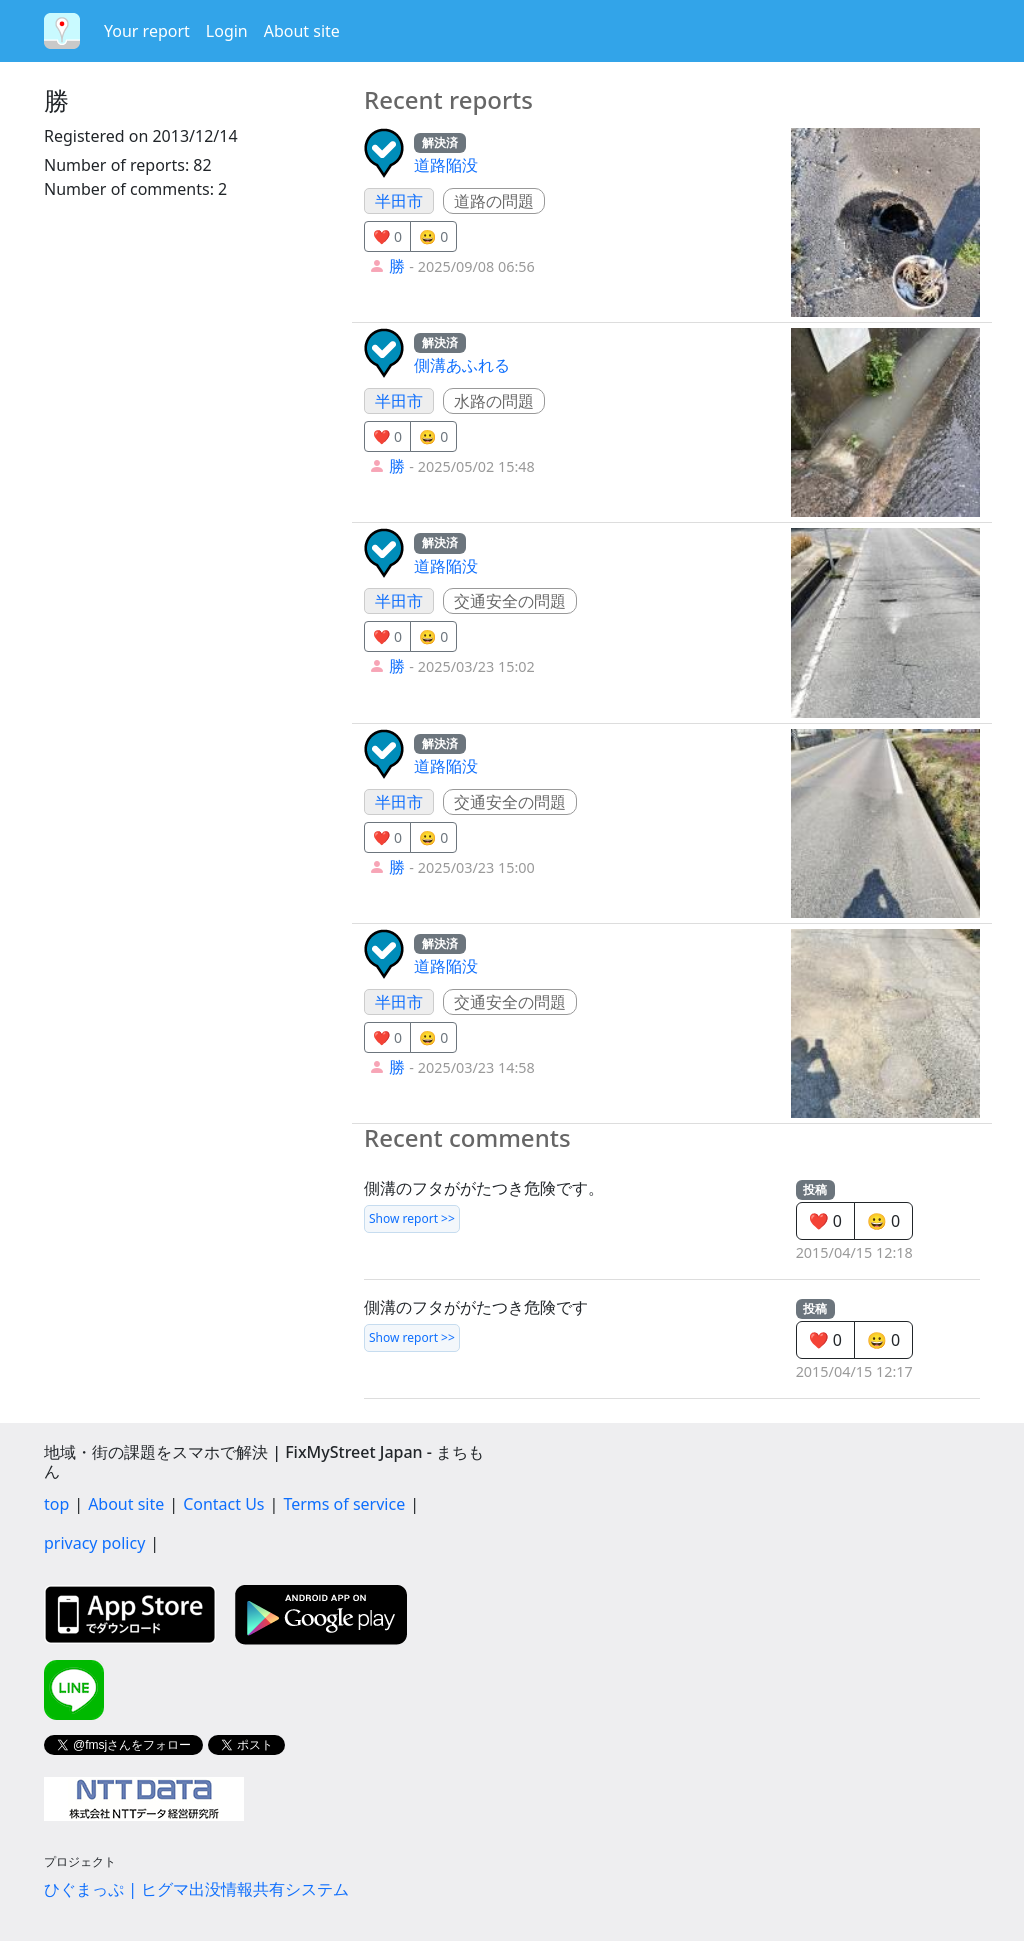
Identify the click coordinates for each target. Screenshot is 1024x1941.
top (56, 1504)
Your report (147, 31)
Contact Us (223, 1504)
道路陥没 (446, 165)
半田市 (399, 201)
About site (302, 31)
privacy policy (94, 1543)
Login (227, 31)
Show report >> (412, 1218)
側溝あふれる (462, 365)
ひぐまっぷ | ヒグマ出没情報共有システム (196, 1889)
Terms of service (344, 1504)
